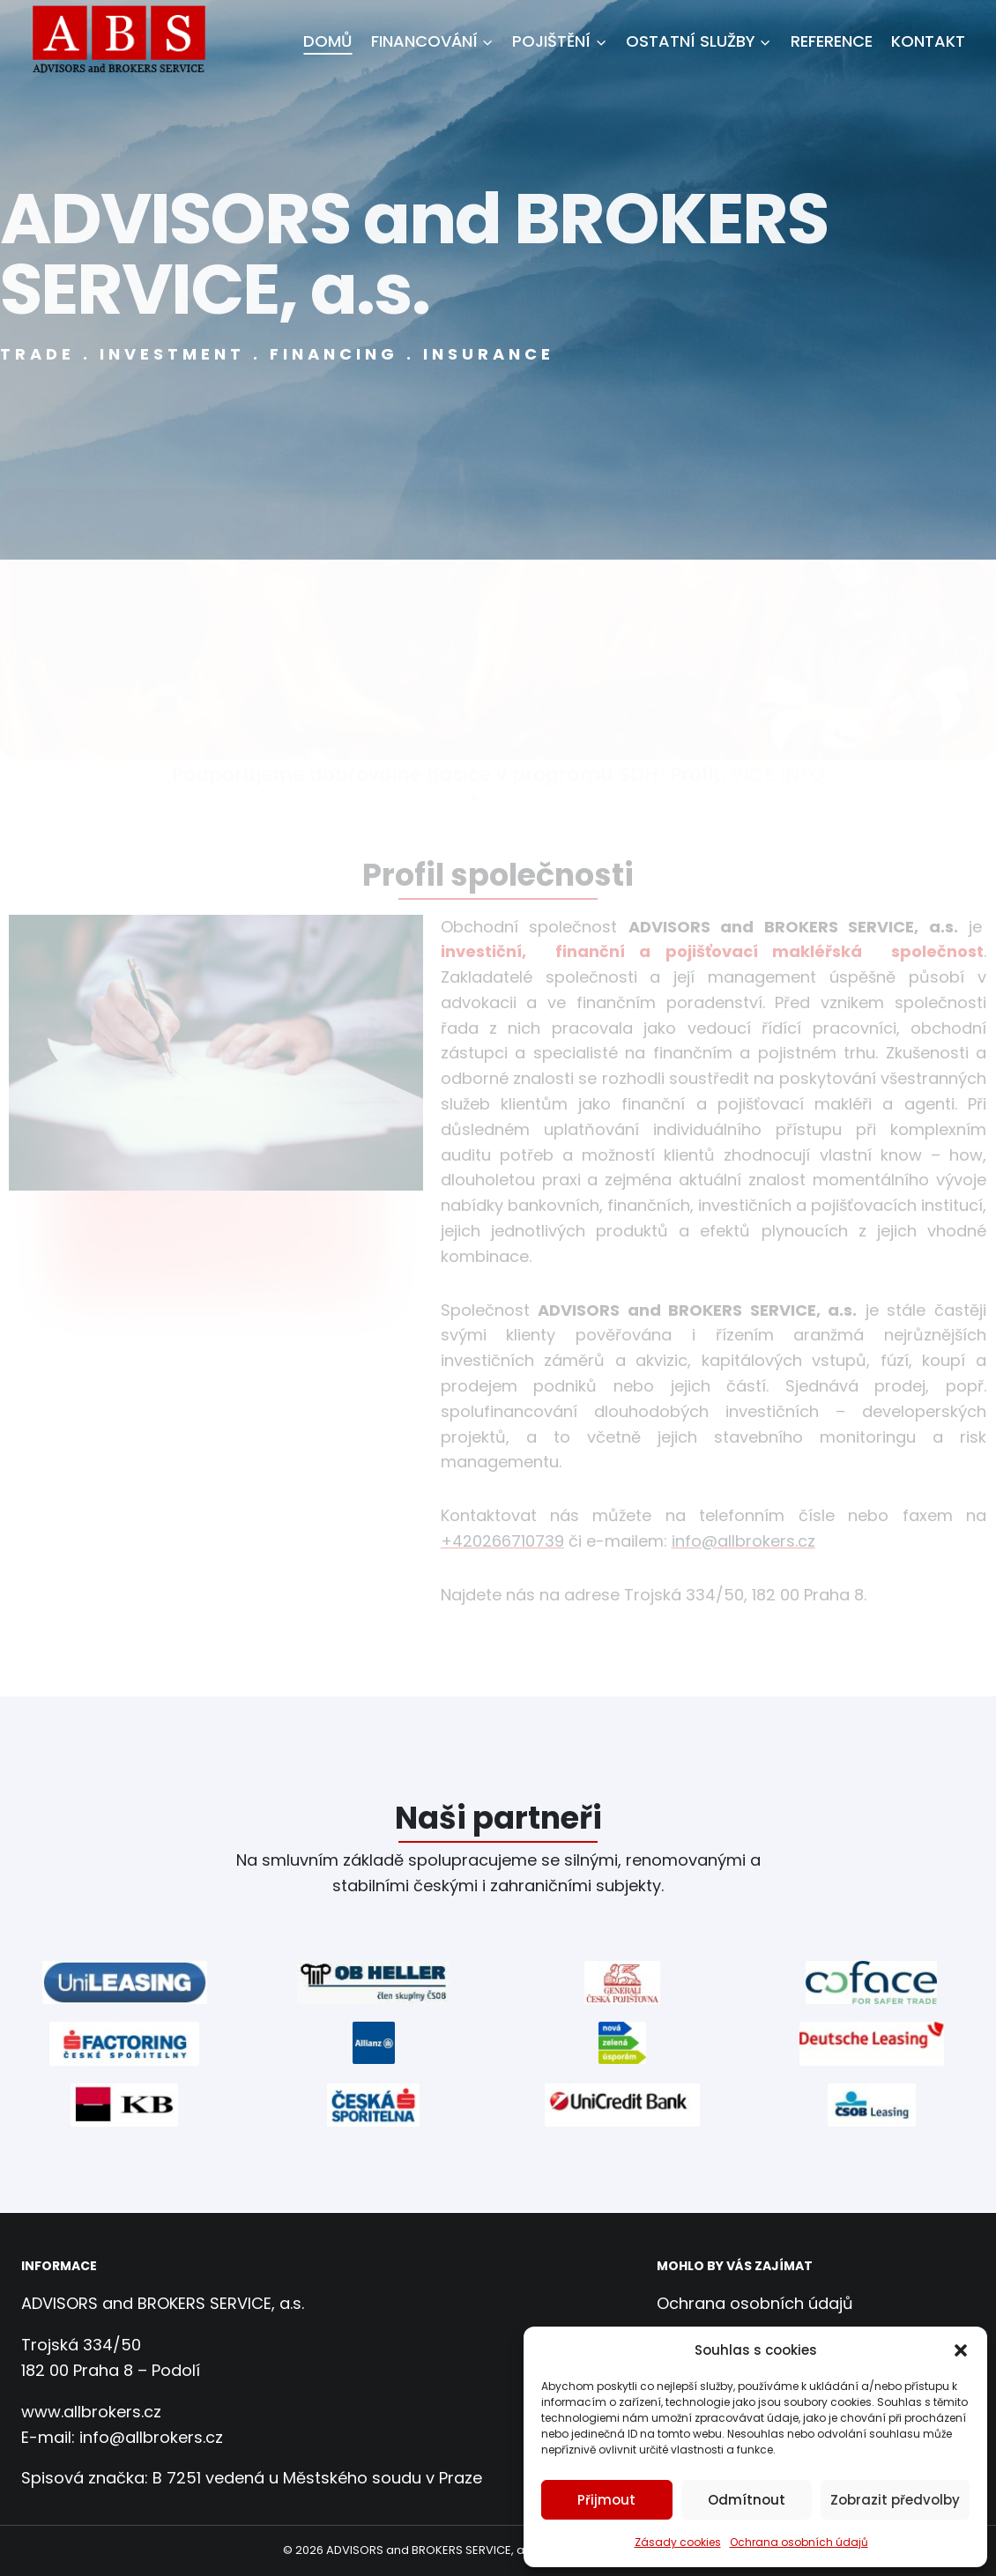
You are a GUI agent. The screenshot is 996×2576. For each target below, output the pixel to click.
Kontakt (928, 41)
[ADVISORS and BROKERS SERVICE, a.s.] (125, 41)
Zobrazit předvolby (895, 2500)
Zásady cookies (678, 2542)
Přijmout (606, 2500)
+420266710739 (502, 1541)
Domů (327, 41)
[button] (961, 2350)
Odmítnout (746, 2500)
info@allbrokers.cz (743, 1541)
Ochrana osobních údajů (799, 2542)
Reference (832, 41)
